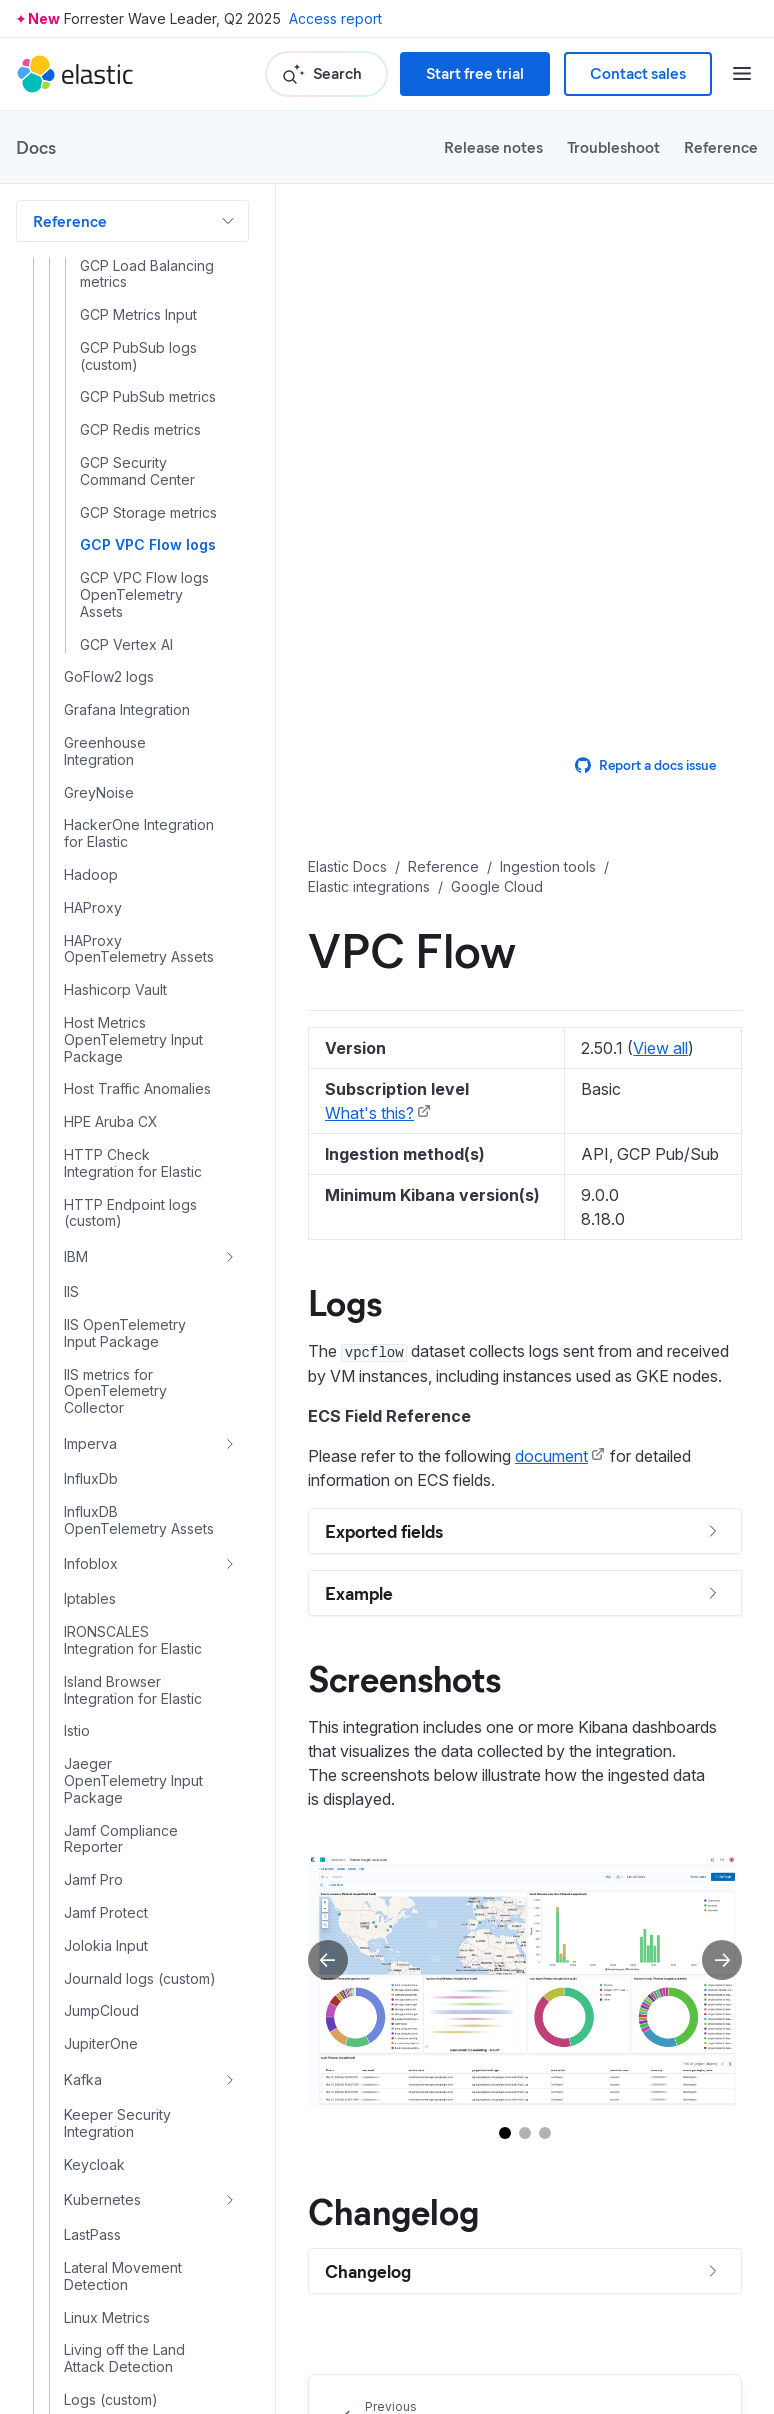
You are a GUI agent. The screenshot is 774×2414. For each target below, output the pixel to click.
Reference (721, 146)
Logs (345, 1301)
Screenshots (404, 1677)
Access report (335, 18)
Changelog (393, 2210)
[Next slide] (722, 1960)
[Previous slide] (328, 1960)
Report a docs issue (645, 764)
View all (660, 1048)
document (551, 1456)
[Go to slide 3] (545, 2133)
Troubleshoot (613, 146)
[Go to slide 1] (505, 2133)
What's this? (369, 1113)
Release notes (493, 146)
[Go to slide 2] (525, 2133)
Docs (36, 147)
